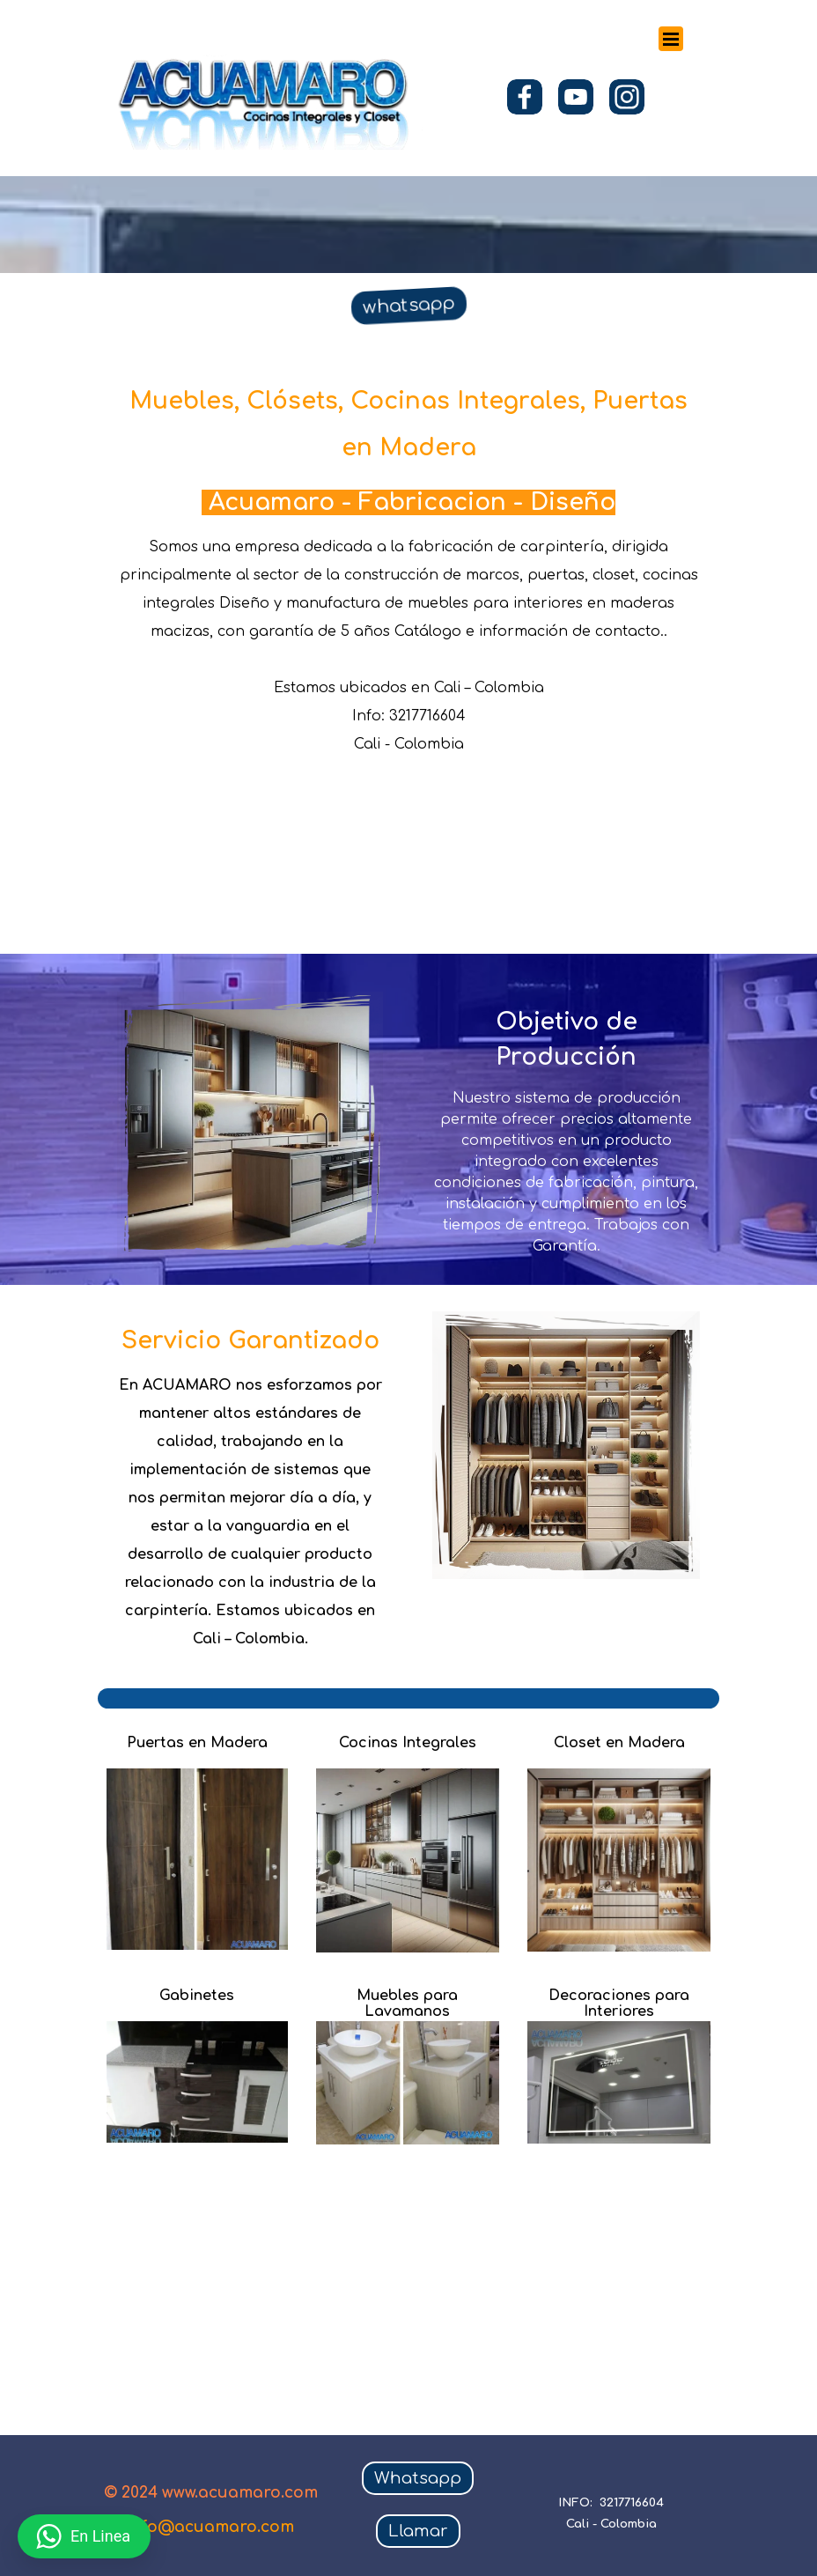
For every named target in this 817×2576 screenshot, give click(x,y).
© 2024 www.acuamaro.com (211, 2492)
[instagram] (626, 96)
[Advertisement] (427, 2263)
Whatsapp (417, 2478)
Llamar (418, 2531)
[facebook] (524, 96)
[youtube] (575, 96)
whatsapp (408, 305)
